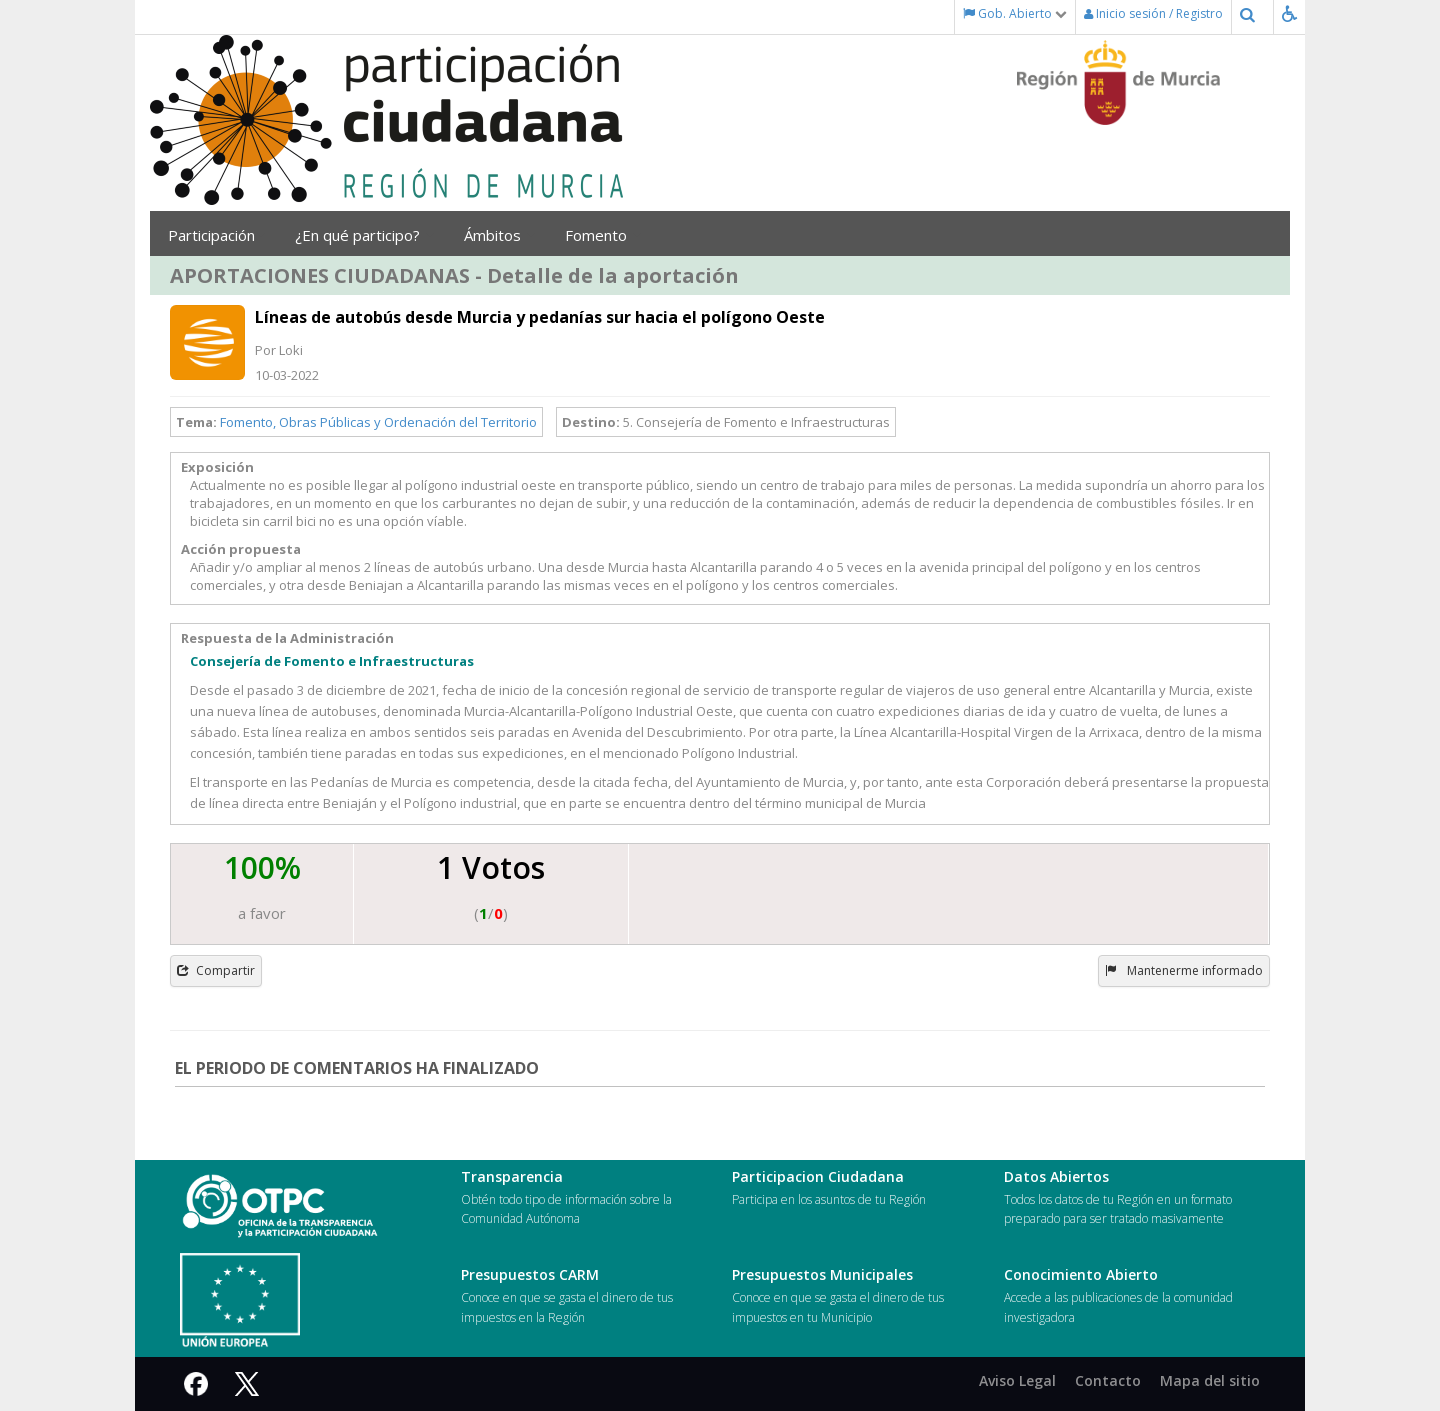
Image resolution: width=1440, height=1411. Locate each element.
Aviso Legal (1017, 1380)
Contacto (1108, 1380)
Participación (216, 235)
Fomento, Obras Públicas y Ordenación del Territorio (378, 422)
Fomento (603, 235)
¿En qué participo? (364, 235)
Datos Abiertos (1056, 1176)
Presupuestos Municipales (822, 1274)
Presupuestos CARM (530, 1274)
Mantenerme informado (1184, 970)
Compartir (216, 970)
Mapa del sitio (1210, 1380)
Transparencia (512, 1176)
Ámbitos (499, 235)
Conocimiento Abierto (1081, 1274)
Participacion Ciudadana (818, 1176)
